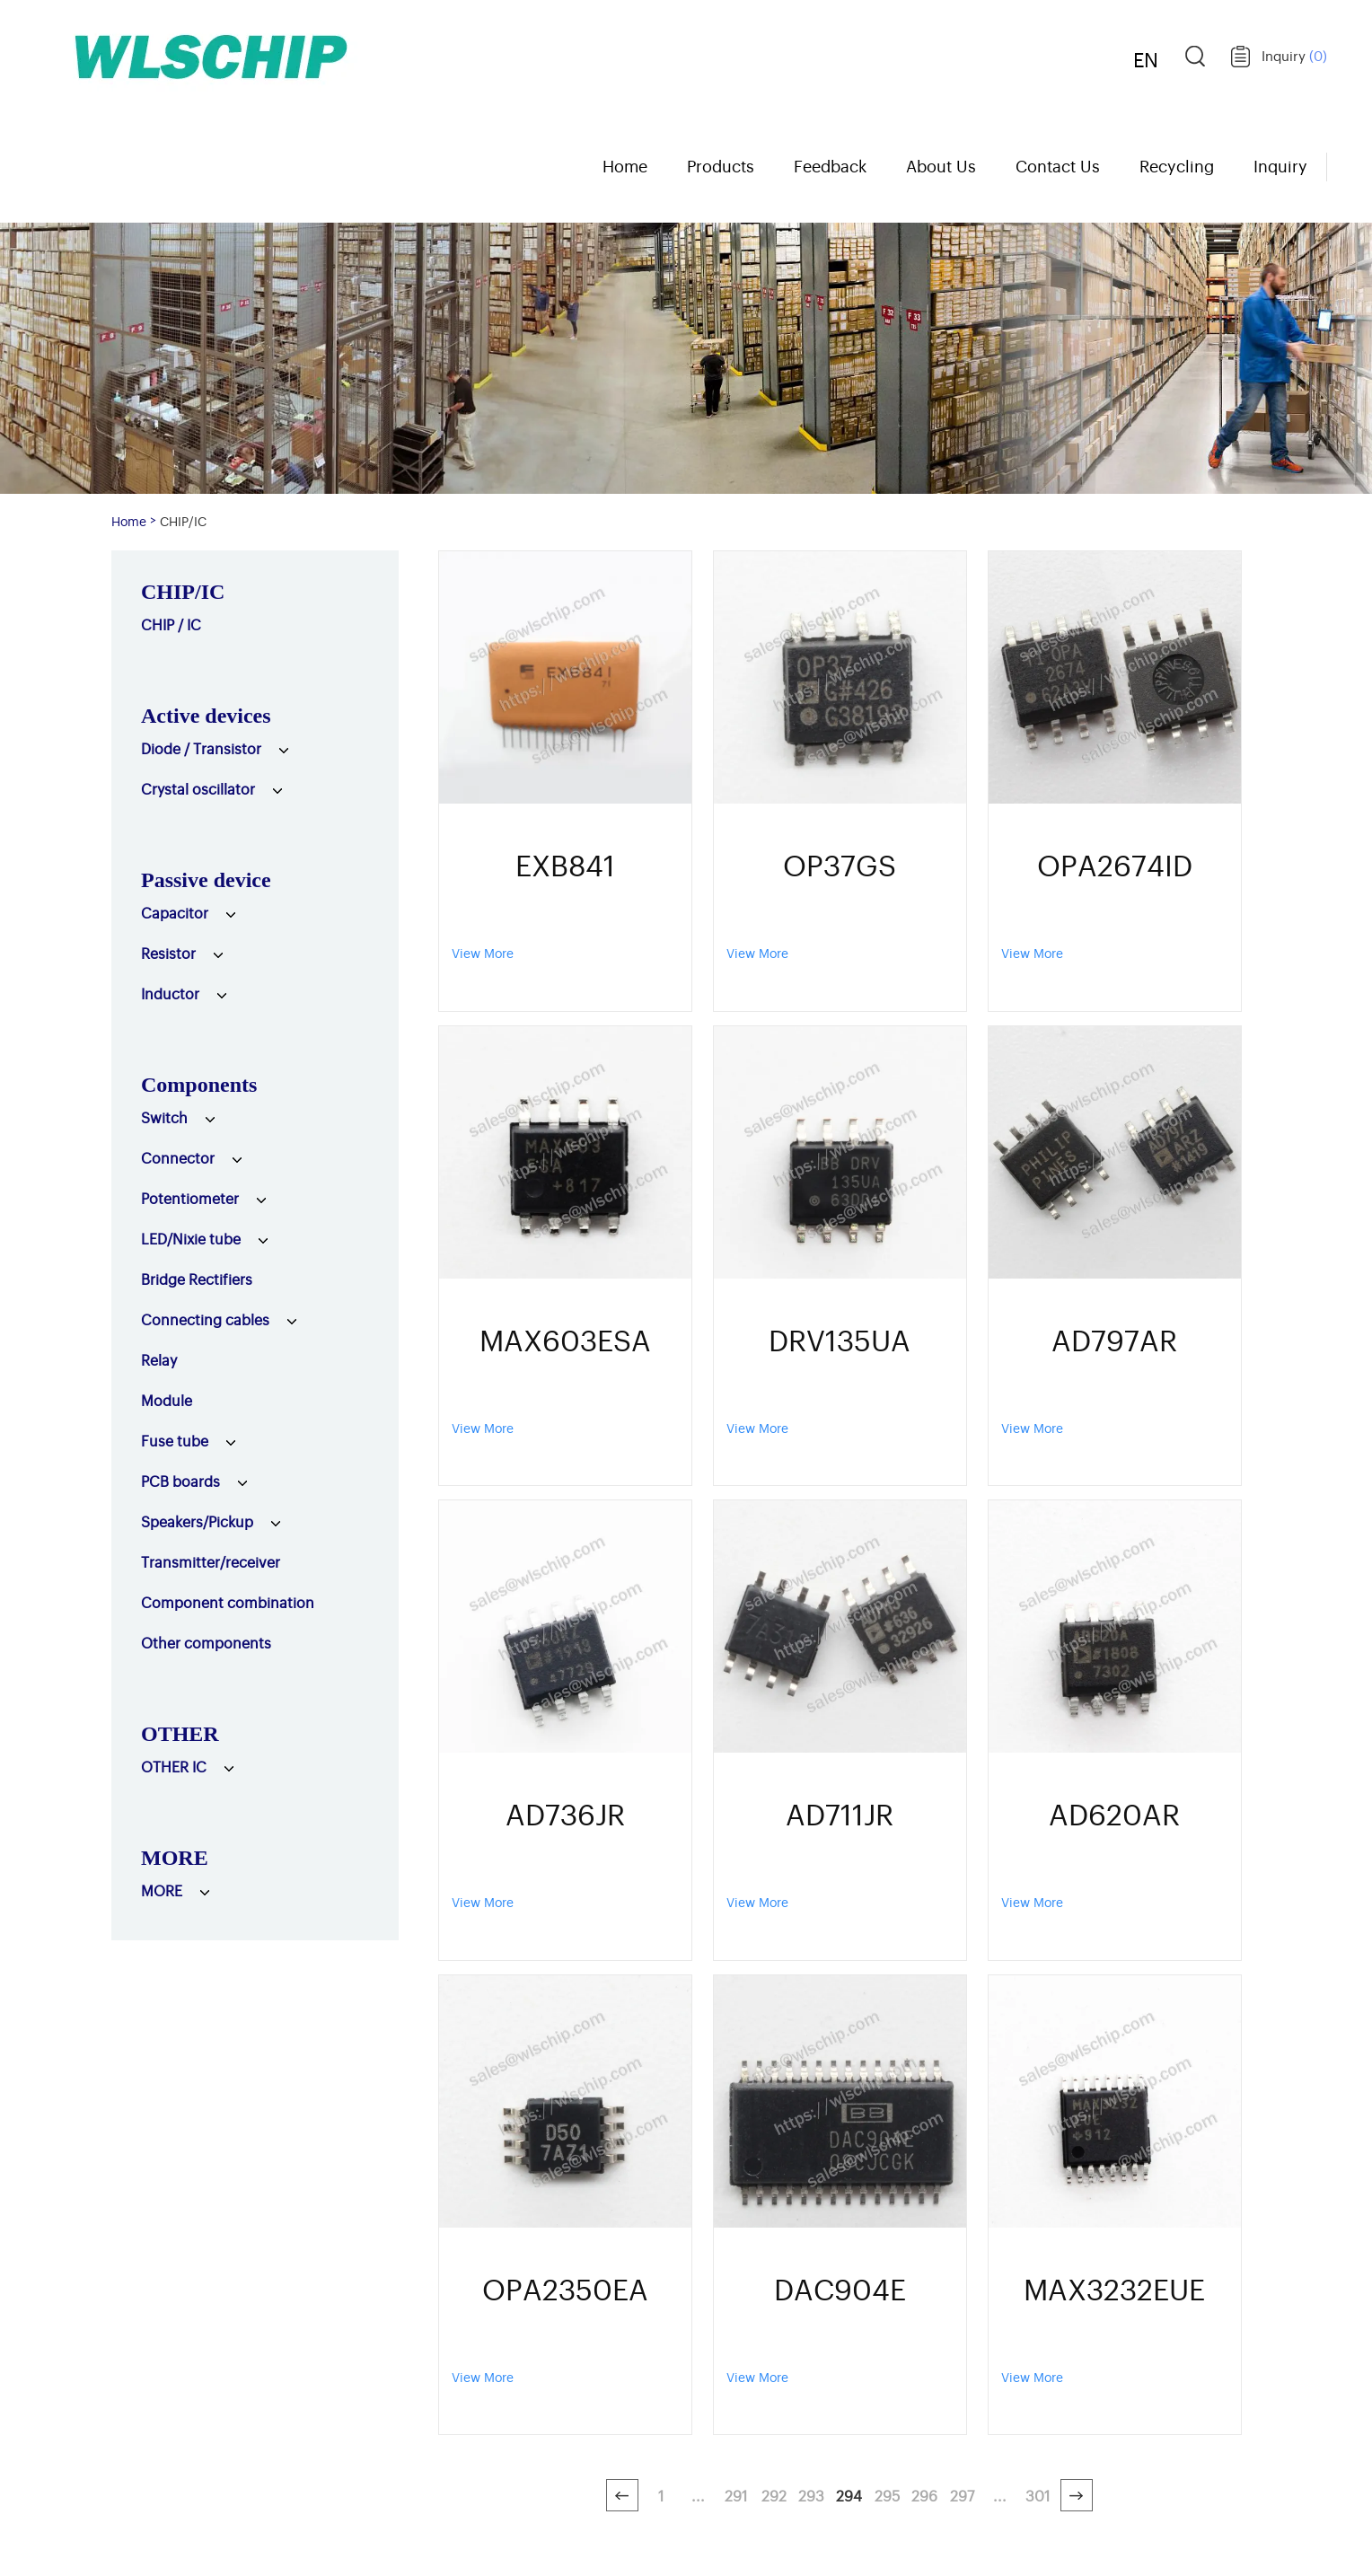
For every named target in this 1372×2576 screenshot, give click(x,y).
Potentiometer (190, 1198)
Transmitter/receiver (210, 1561)
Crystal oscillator (198, 788)
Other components (206, 1642)
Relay (159, 1359)
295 (887, 2495)
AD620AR (1114, 1813)
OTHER (180, 1733)
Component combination (227, 1602)
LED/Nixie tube (191, 1238)
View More (483, 952)
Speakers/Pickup (197, 1521)
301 (1037, 2495)
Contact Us (1058, 165)
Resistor (168, 953)
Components (199, 1084)
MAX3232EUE (1114, 2288)
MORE (174, 1857)
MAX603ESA (565, 1338)
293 (811, 2495)
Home (624, 165)
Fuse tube (174, 1440)
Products (720, 165)
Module (166, 1400)
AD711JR (839, 1813)
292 (774, 2495)
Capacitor (174, 912)
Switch (164, 1117)
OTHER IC (174, 1766)
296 (924, 2495)
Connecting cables (205, 1319)
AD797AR (1114, 1338)
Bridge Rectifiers (196, 1278)
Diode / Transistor (201, 748)
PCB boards (180, 1480)
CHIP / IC (171, 624)
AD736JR (565, 1813)
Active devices (206, 715)
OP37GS (839, 864)
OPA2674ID (1114, 864)
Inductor (170, 993)
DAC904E (840, 2288)
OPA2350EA (565, 2288)
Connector (178, 1157)
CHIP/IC (183, 520)
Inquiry (1294, 55)
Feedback (830, 165)
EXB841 (565, 864)
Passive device (206, 880)
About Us (941, 165)
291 (736, 2495)
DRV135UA (839, 1338)
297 (962, 2495)
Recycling (1176, 165)
